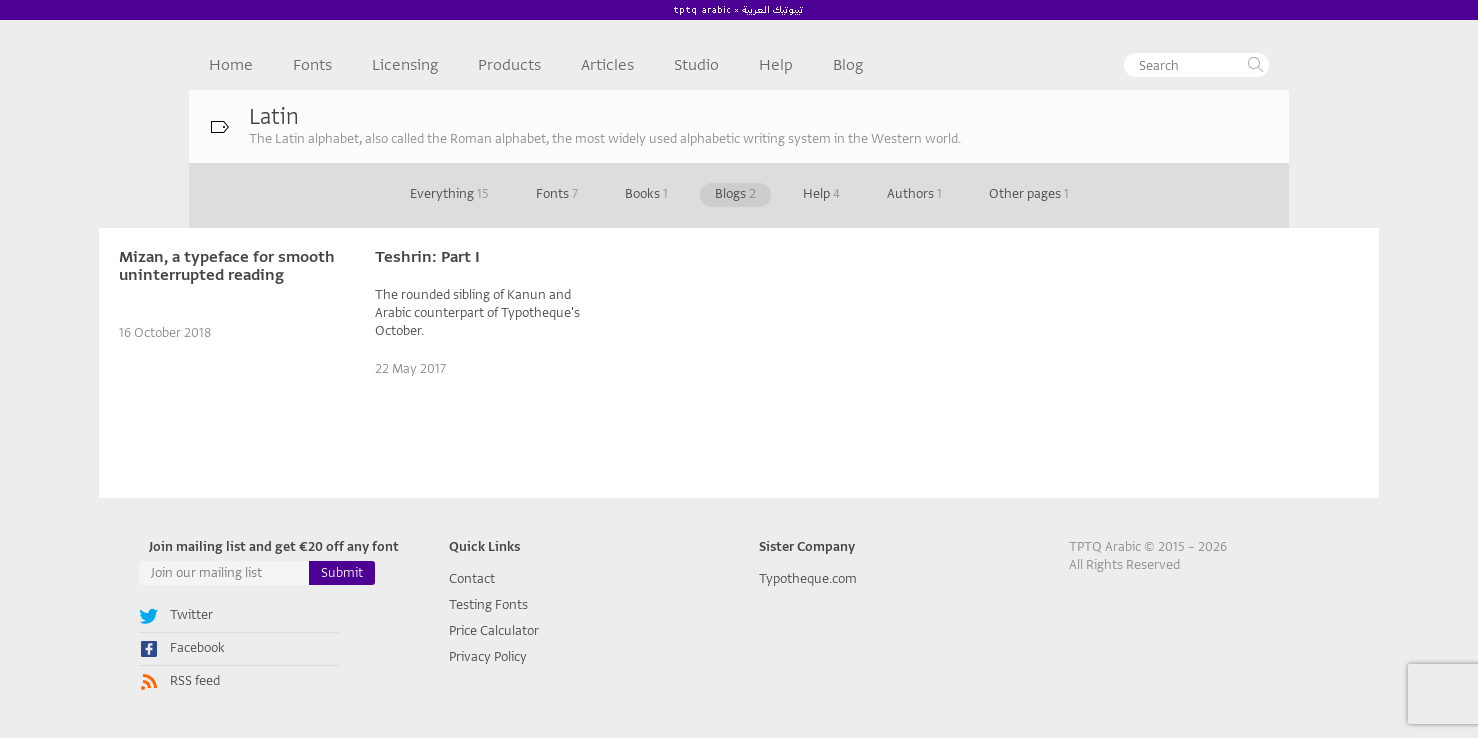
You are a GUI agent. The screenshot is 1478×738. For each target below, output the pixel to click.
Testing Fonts (488, 604)
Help (776, 65)
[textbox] (1196, 65)
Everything (449, 193)
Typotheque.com (808, 578)
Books (646, 193)
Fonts (312, 65)
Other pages (1029, 193)
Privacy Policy (488, 656)
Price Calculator (494, 630)
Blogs (735, 193)
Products (509, 65)
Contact (472, 578)
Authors (914, 193)
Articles (607, 65)
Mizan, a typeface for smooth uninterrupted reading (227, 266)
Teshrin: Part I (427, 257)
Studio (696, 65)
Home (231, 65)
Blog (848, 65)
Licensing (405, 65)
